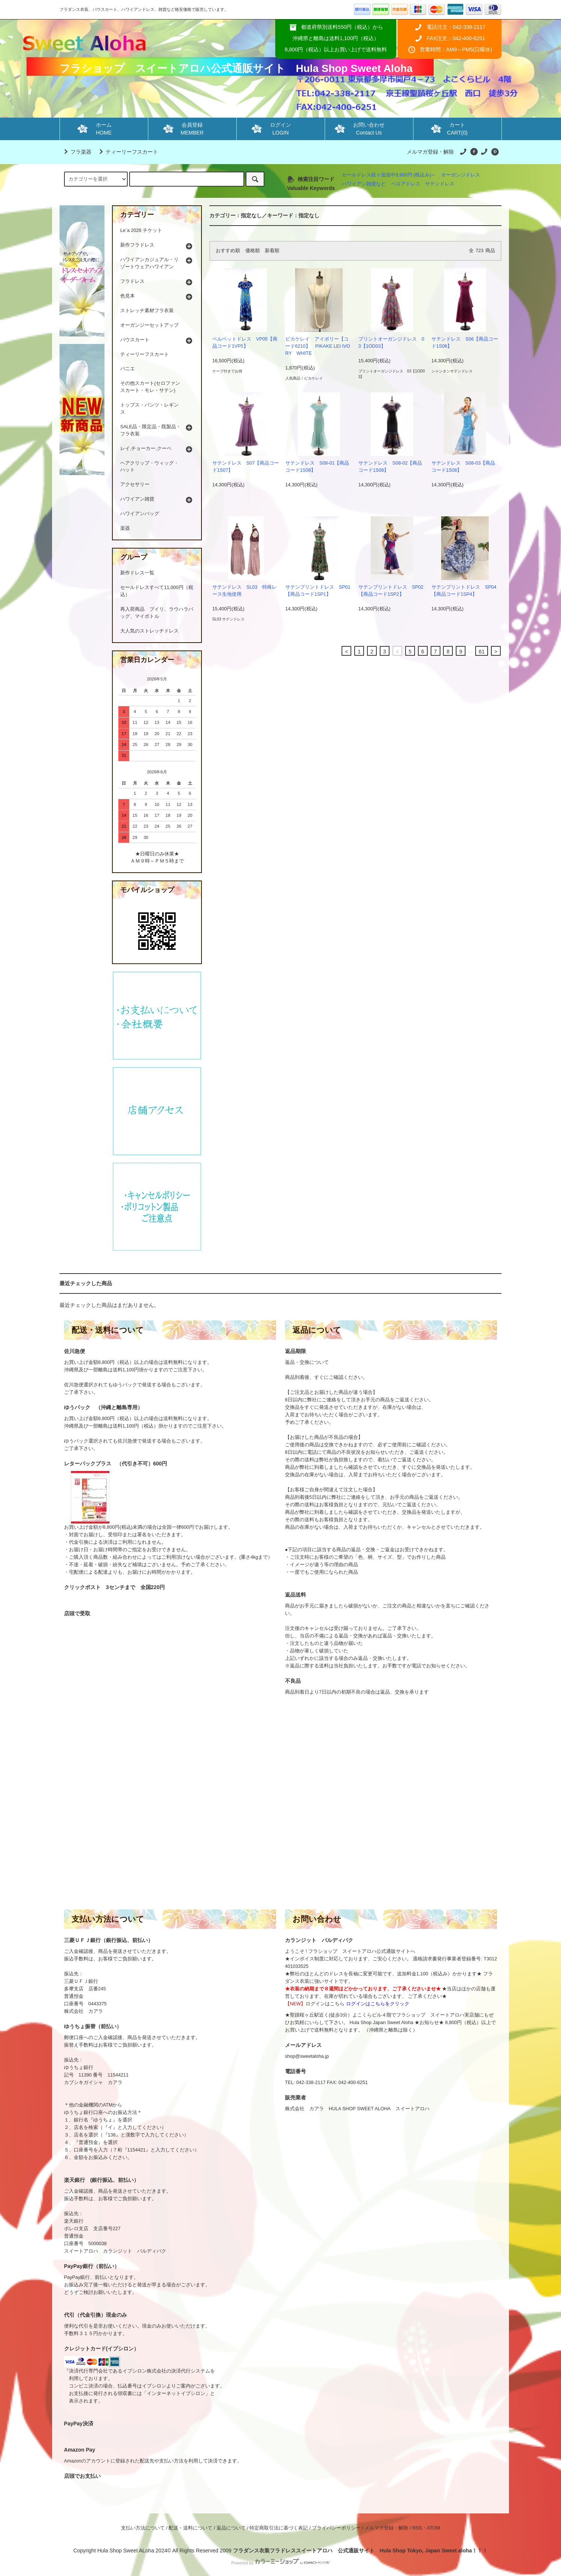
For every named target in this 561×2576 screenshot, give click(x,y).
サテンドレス (439, 184)
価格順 (252, 250)
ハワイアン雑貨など (364, 184)
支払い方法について (143, 2528)
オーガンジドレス (460, 175)
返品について (231, 2528)
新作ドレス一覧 (137, 573)
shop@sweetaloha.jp (307, 2056)
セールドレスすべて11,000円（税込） (156, 591)
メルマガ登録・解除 (430, 152)
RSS (417, 2528)
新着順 (272, 250)
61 (482, 652)
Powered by (280, 2563)
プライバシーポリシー (336, 2528)
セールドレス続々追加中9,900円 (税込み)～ (389, 175)
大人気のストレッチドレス (149, 631)
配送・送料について (190, 2528)
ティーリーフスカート (127, 152)
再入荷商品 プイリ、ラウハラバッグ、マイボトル (156, 613)
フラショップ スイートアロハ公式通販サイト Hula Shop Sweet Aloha (236, 68)
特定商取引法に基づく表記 (278, 2528)
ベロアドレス (405, 184)
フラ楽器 (76, 152)
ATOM (433, 2528)
